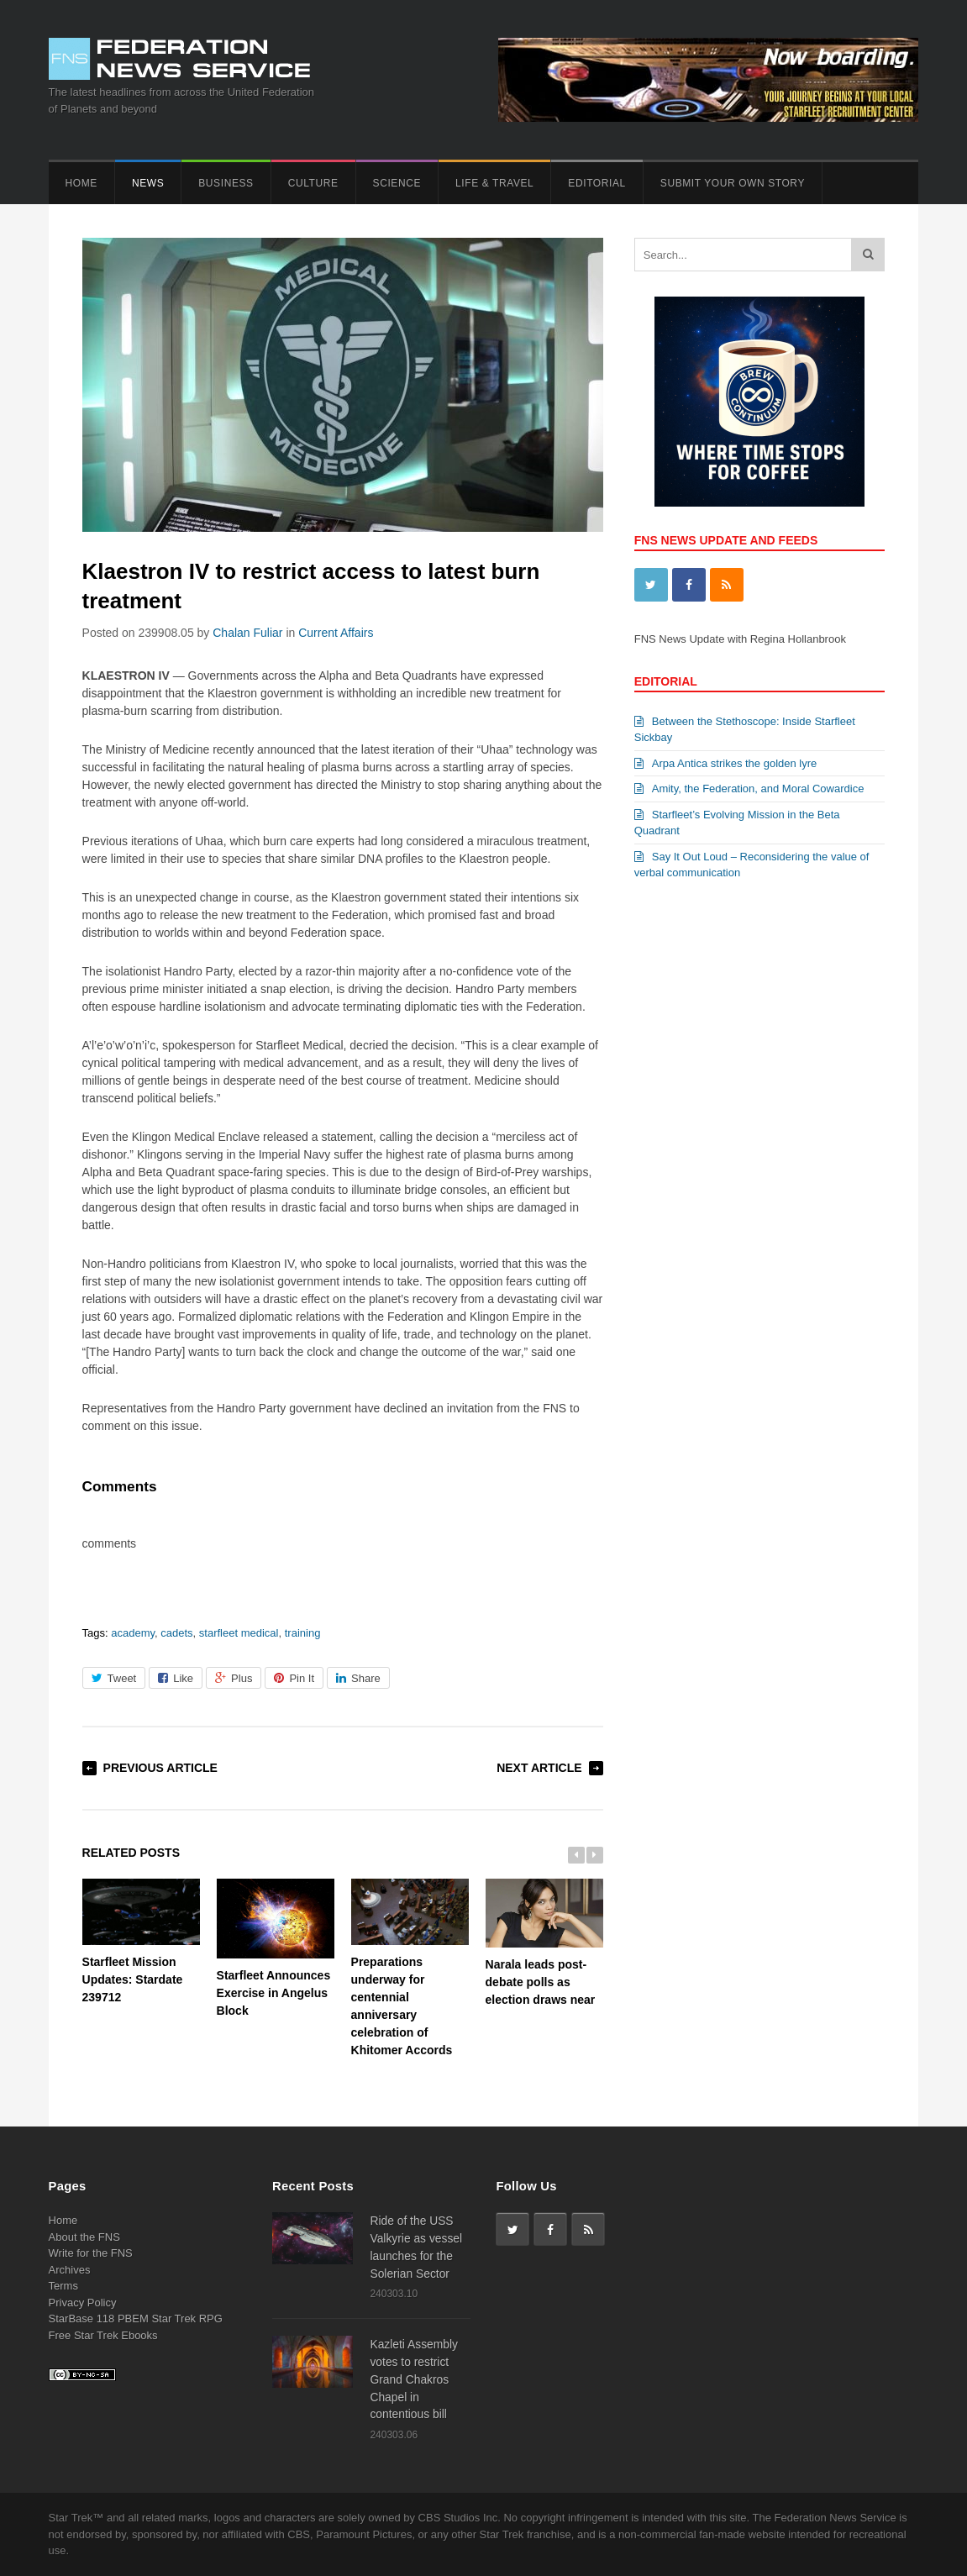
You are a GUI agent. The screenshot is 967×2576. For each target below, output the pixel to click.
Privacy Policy (83, 2302)
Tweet (114, 1678)
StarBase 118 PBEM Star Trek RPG (136, 2318)
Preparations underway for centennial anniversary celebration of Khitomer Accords (410, 1968)
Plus (233, 1678)
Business (225, 183)
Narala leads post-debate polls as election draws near (544, 1942)
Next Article (539, 1767)
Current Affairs (335, 632)
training (303, 1633)
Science (397, 183)
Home (81, 183)
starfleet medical (239, 1633)
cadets (176, 1633)
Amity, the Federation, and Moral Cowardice (749, 788)
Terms (63, 2285)
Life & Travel (494, 183)
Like (175, 1678)
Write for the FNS (91, 2253)
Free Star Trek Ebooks (103, 2335)
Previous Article (160, 1767)
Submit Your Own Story (732, 183)
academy (133, 1633)
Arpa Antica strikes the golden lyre (725, 763)
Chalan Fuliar (247, 632)
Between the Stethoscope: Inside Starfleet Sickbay (744, 729)
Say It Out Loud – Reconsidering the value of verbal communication (752, 865)
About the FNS (84, 2237)
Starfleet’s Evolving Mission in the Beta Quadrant (737, 823)
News (148, 183)
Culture (313, 183)
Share (358, 1678)
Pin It (294, 1678)
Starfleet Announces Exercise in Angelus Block (275, 1948)
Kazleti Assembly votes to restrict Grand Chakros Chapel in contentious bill (414, 2379)
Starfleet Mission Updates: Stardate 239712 (141, 1941)
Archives (70, 2269)
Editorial (596, 183)
